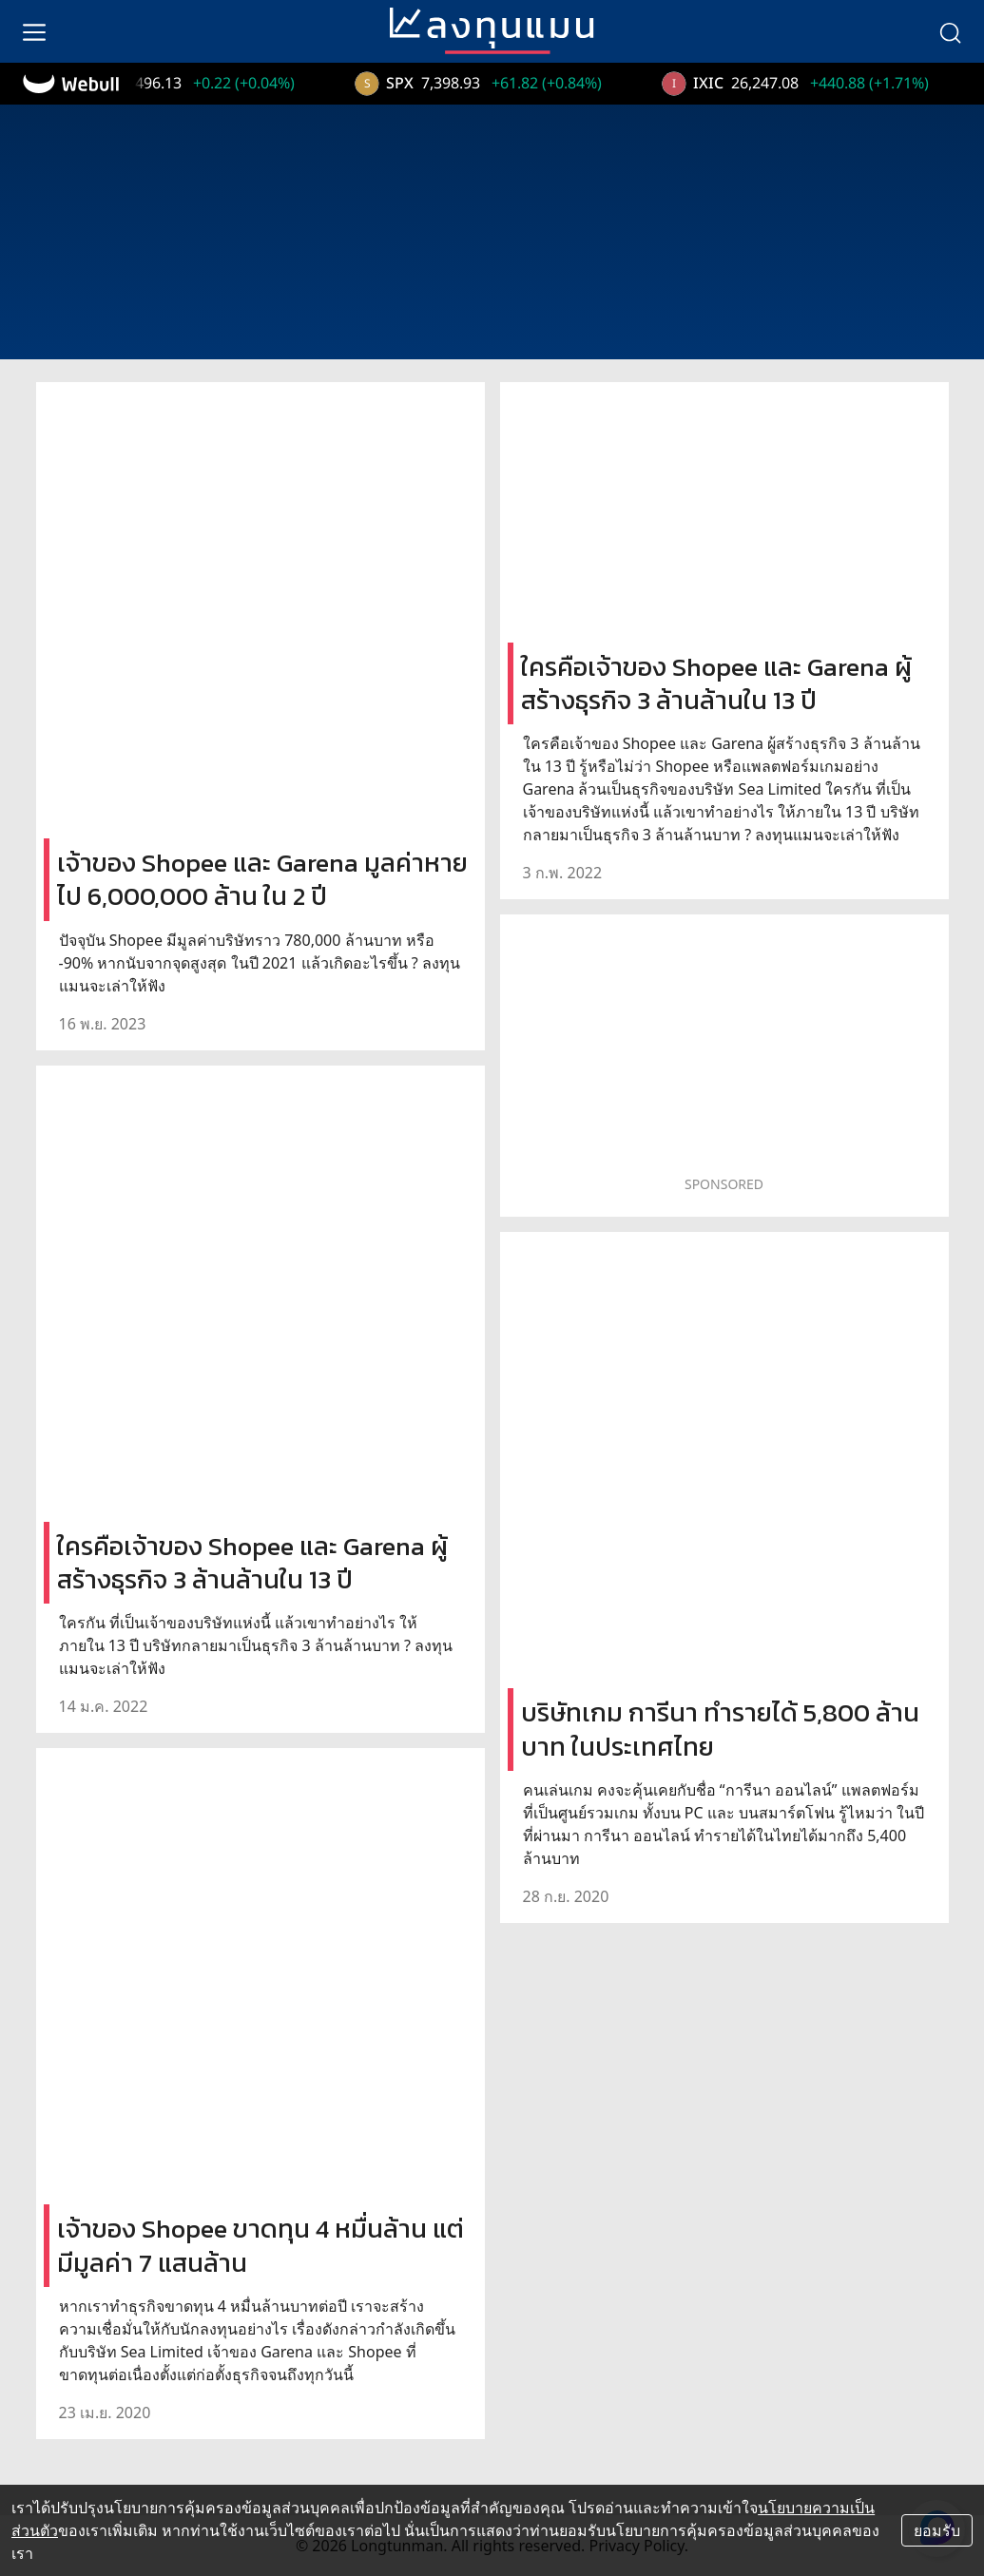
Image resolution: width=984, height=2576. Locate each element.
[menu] (34, 31)
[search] (950, 31)
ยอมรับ (937, 2530)
